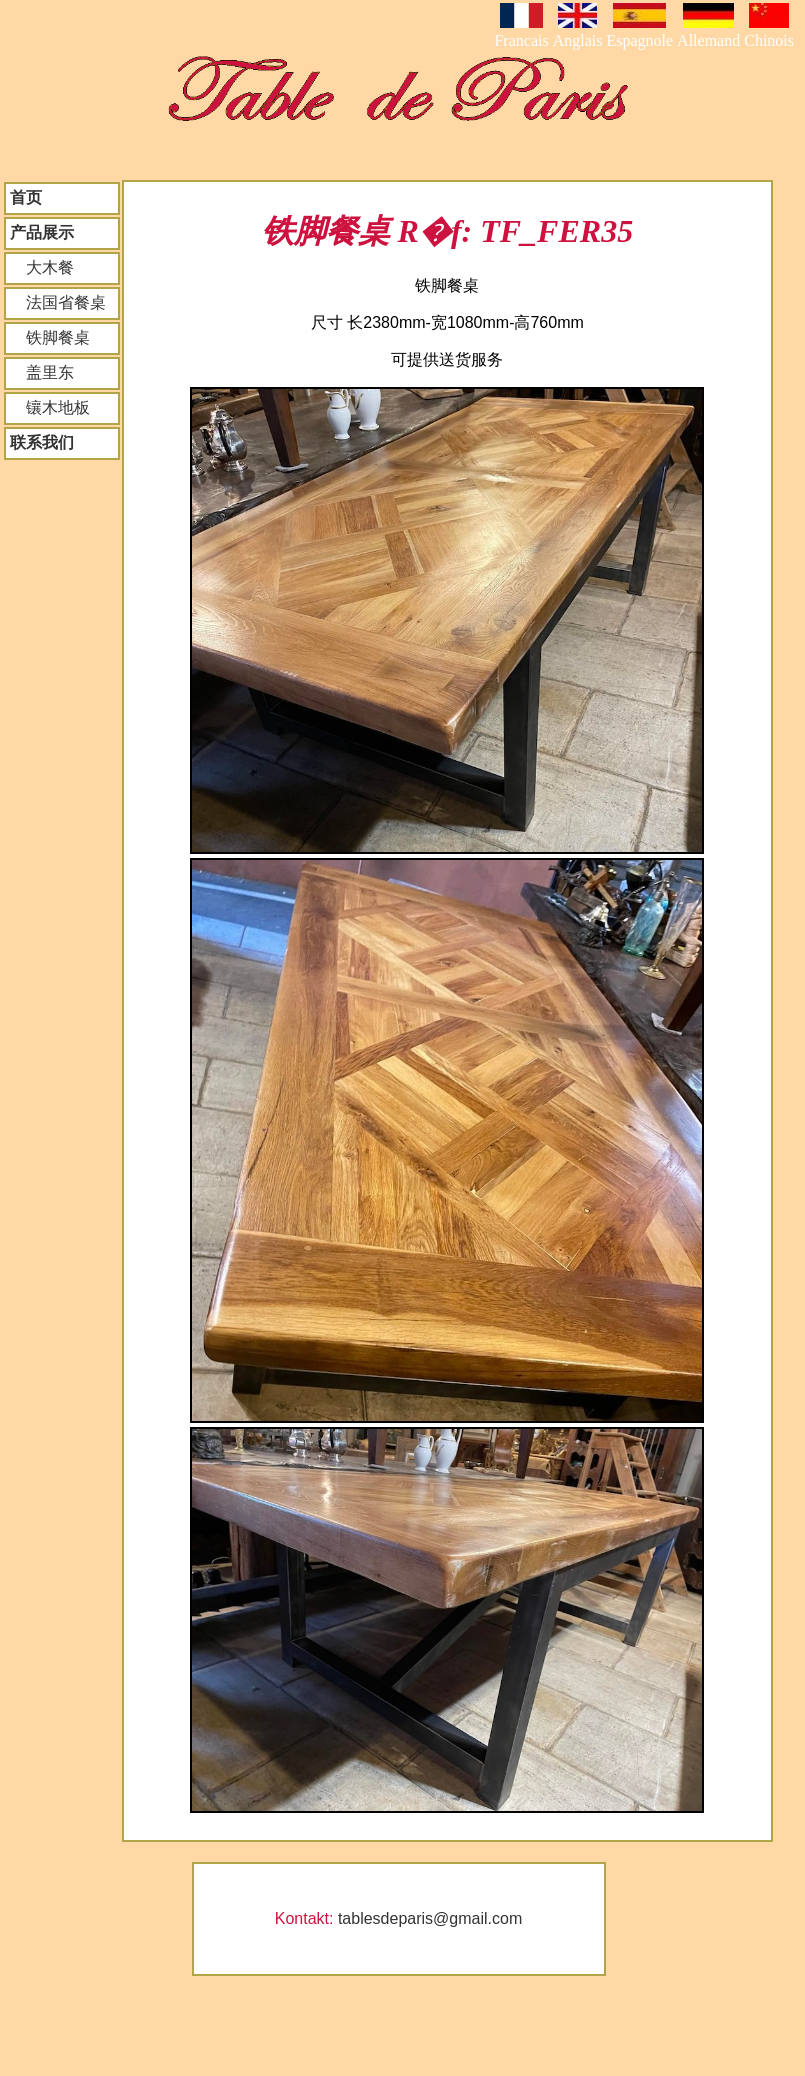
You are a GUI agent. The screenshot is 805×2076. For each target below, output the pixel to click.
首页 (26, 197)
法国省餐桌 (58, 302)
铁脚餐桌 (50, 337)
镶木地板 (50, 407)
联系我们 (42, 442)
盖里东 (42, 372)
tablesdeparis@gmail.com (430, 1918)
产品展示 (42, 232)
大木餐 (42, 267)
